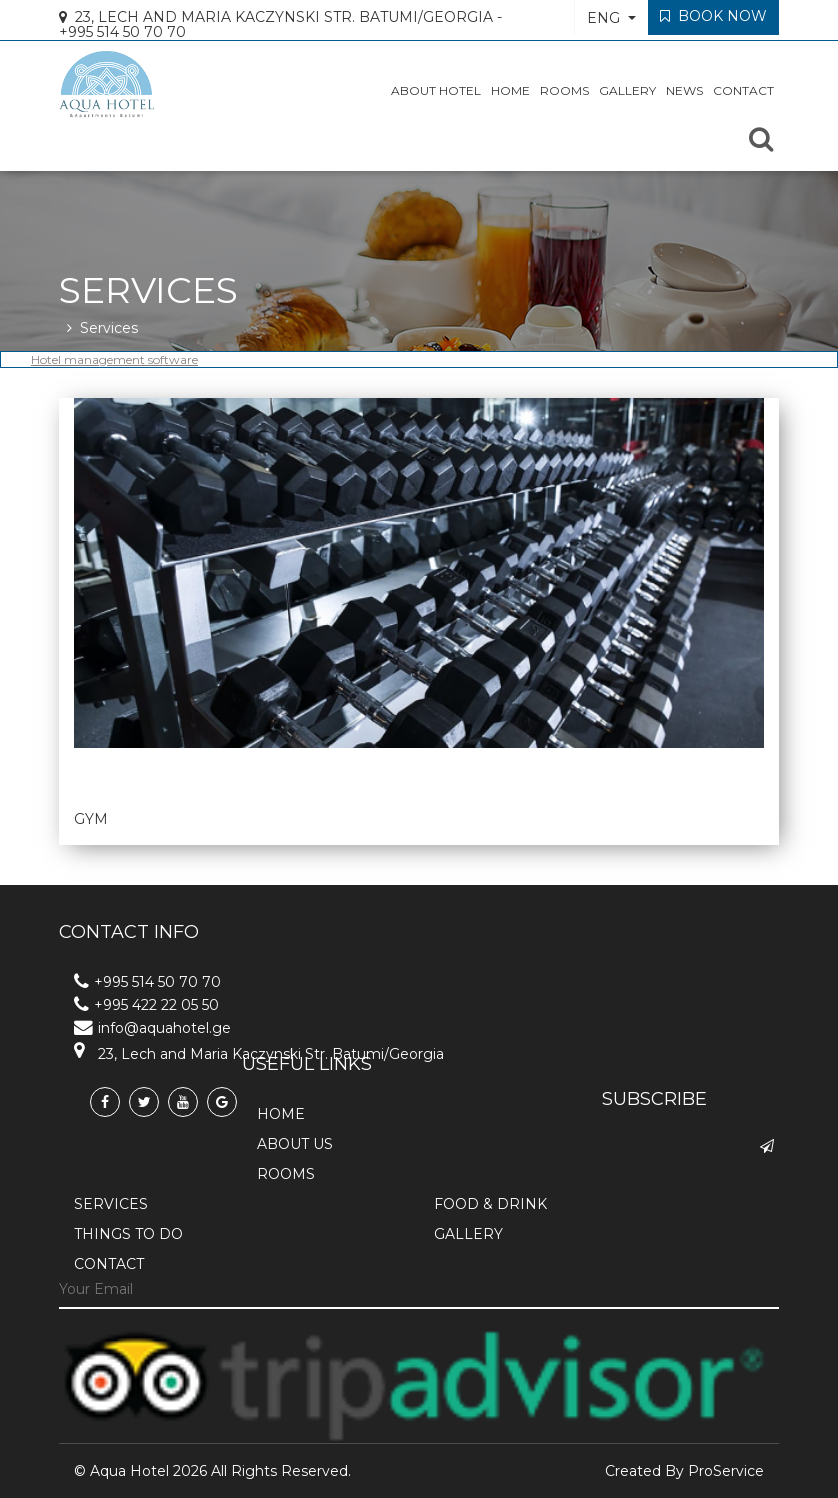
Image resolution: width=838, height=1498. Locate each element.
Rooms (564, 97)
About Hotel (436, 97)
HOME (510, 97)
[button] (611, 17)
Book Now (713, 16)
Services (109, 328)
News (684, 97)
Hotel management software (114, 359)
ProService (726, 1471)
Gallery (627, 97)
